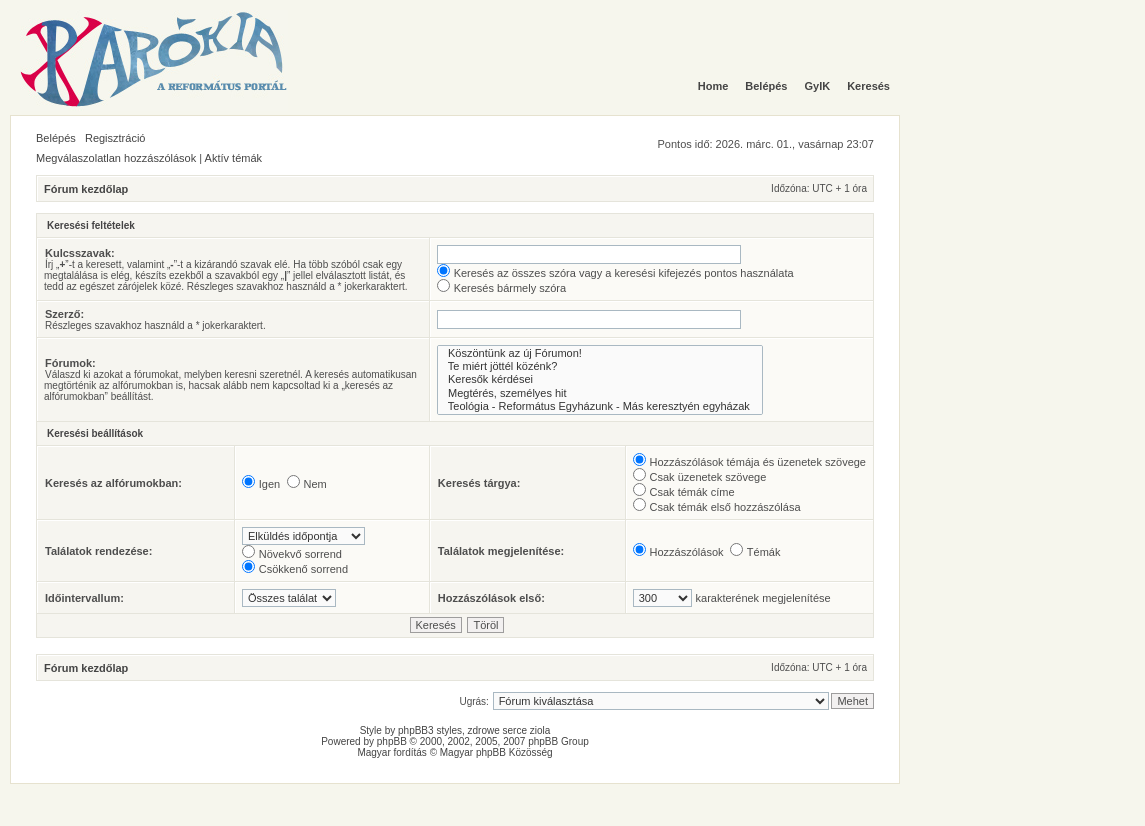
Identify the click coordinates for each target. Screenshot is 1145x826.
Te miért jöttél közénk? (600, 366)
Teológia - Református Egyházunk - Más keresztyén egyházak (600, 406)
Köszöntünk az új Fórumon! (600, 353)
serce (515, 730)
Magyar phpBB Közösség (496, 752)
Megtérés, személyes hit (600, 393)
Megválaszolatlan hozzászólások (116, 158)
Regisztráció (115, 138)
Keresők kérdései (600, 379)
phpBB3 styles (430, 730)
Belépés (56, 138)
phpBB (392, 741)
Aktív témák (233, 158)
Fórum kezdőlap (86, 189)
